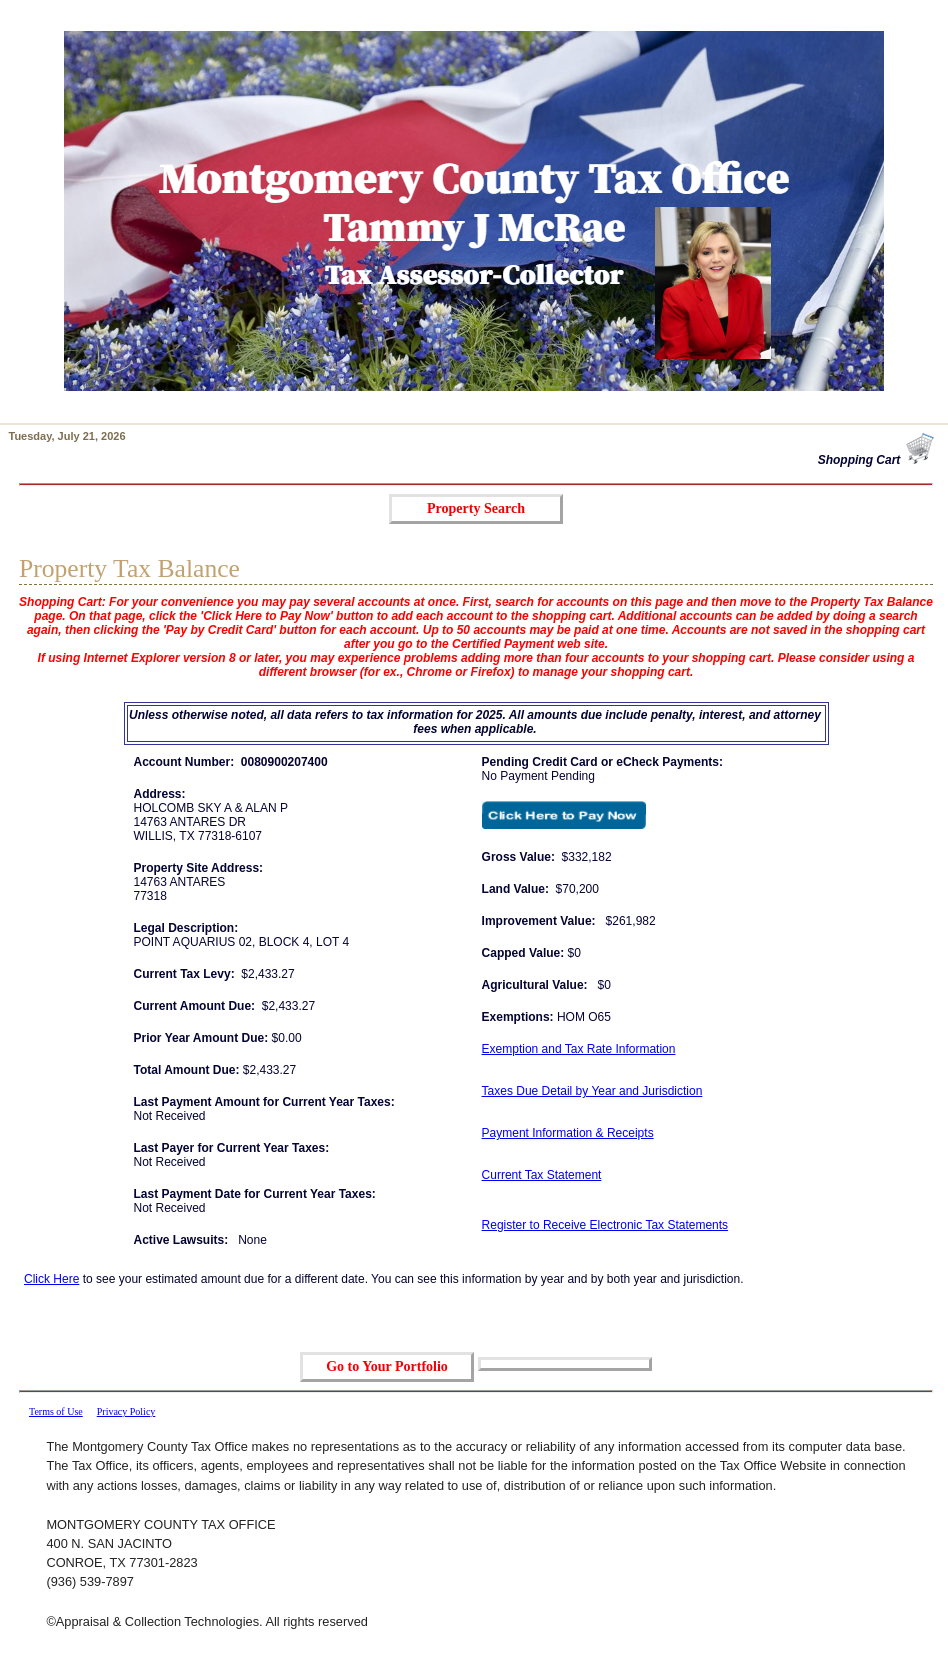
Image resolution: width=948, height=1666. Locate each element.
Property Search (476, 508)
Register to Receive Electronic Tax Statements (605, 1225)
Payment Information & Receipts (568, 1133)
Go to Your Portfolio (387, 1366)
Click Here (51, 1279)
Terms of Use (56, 1411)
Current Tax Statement (542, 1175)
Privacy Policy (126, 1411)
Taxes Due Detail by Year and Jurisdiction (592, 1091)
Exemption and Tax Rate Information (579, 1049)
